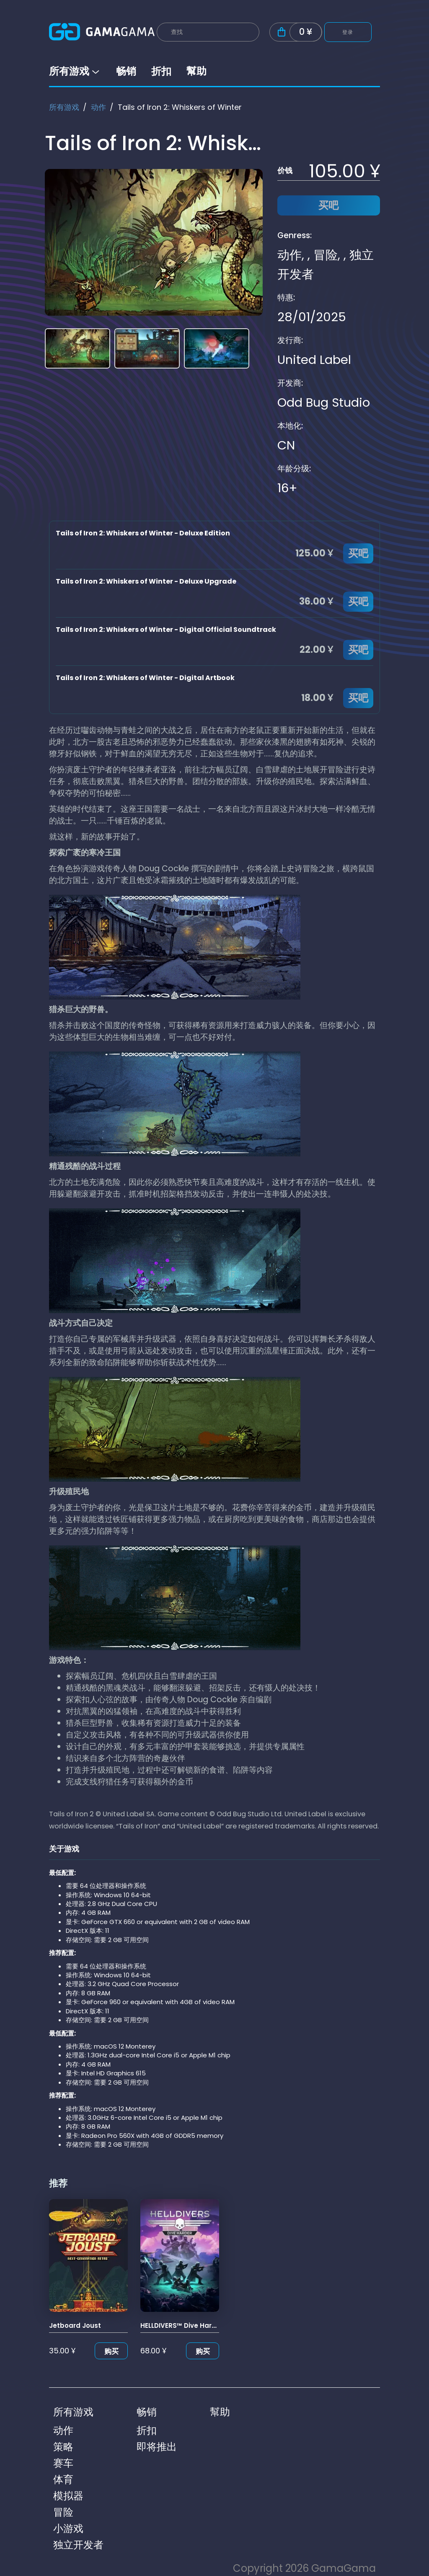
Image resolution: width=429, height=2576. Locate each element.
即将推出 (157, 2447)
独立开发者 (78, 2545)
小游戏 (68, 2528)
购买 (111, 2351)
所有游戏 (75, 71)
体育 (63, 2479)
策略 (63, 2447)
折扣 (161, 71)
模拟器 (68, 2496)
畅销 (126, 71)
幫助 (196, 71)
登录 (348, 32)
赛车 (63, 2463)
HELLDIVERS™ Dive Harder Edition (193, 2325)
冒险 (325, 255)
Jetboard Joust (75, 2325)
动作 (98, 107)
